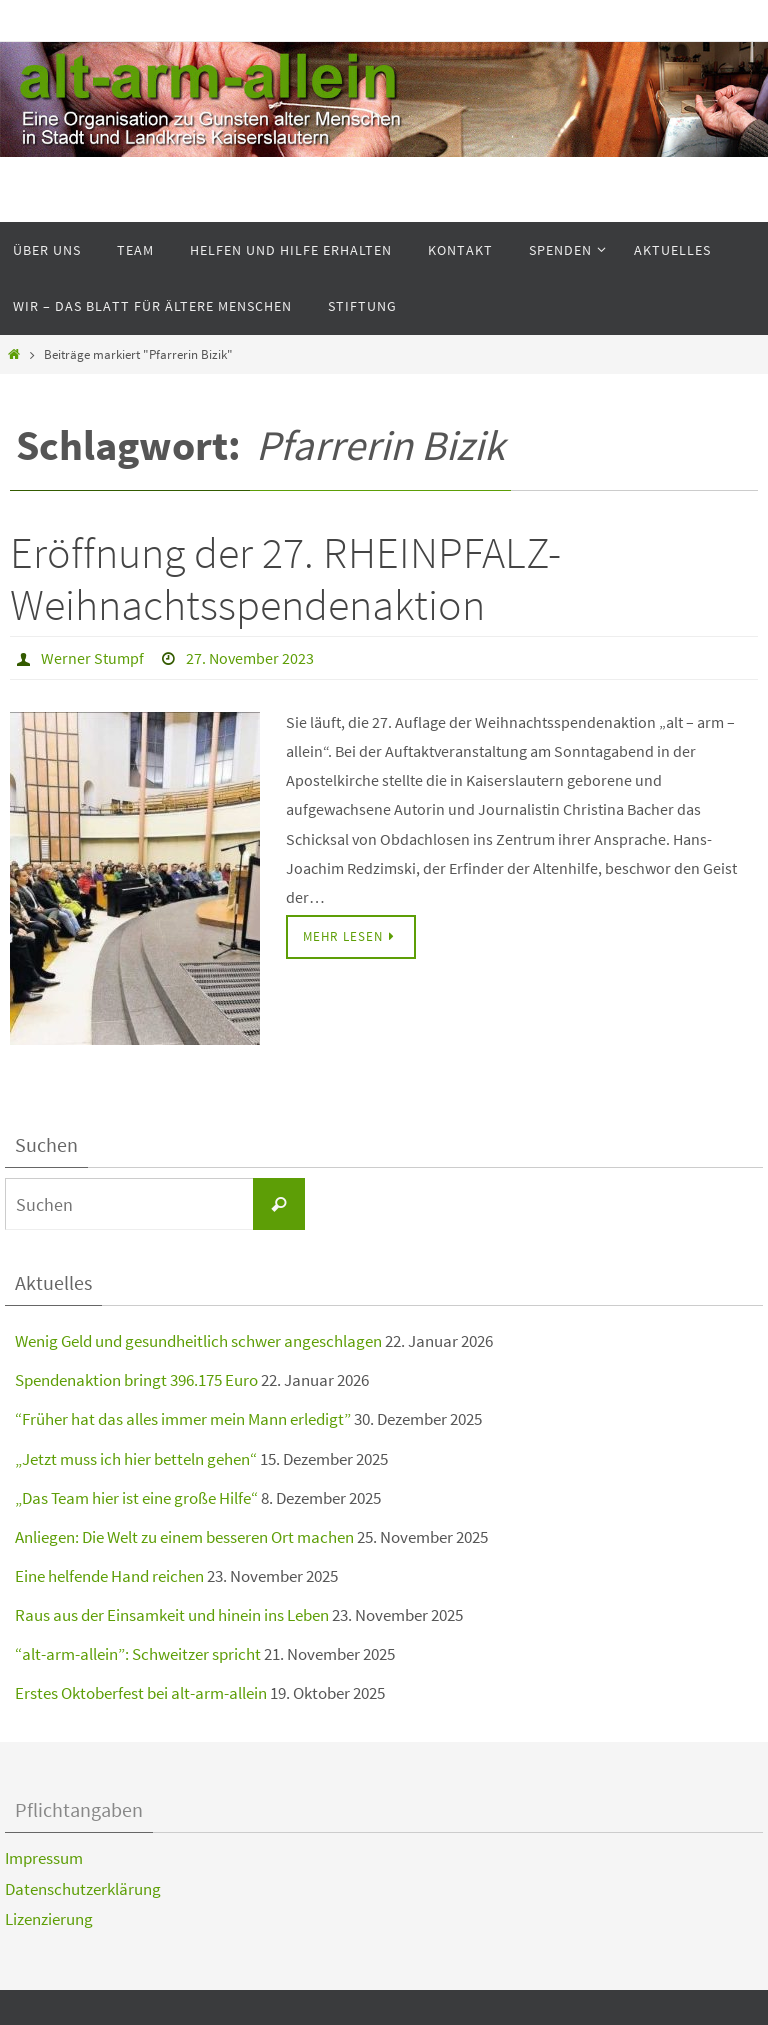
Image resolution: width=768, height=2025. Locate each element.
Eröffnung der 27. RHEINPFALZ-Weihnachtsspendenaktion (285, 579)
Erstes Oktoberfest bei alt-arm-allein (141, 1693)
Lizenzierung (49, 1919)
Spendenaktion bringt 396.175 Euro (136, 1380)
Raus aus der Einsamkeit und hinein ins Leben (172, 1615)
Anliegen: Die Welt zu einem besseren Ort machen (184, 1537)
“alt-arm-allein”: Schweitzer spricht (138, 1654)
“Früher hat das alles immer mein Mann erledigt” (183, 1419)
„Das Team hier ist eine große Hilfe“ (136, 1498)
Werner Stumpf (92, 658)
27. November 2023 (250, 658)
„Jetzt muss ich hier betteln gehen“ (136, 1459)
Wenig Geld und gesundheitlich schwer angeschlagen (198, 1341)
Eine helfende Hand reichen (109, 1576)
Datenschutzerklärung (83, 1889)
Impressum (44, 1858)
